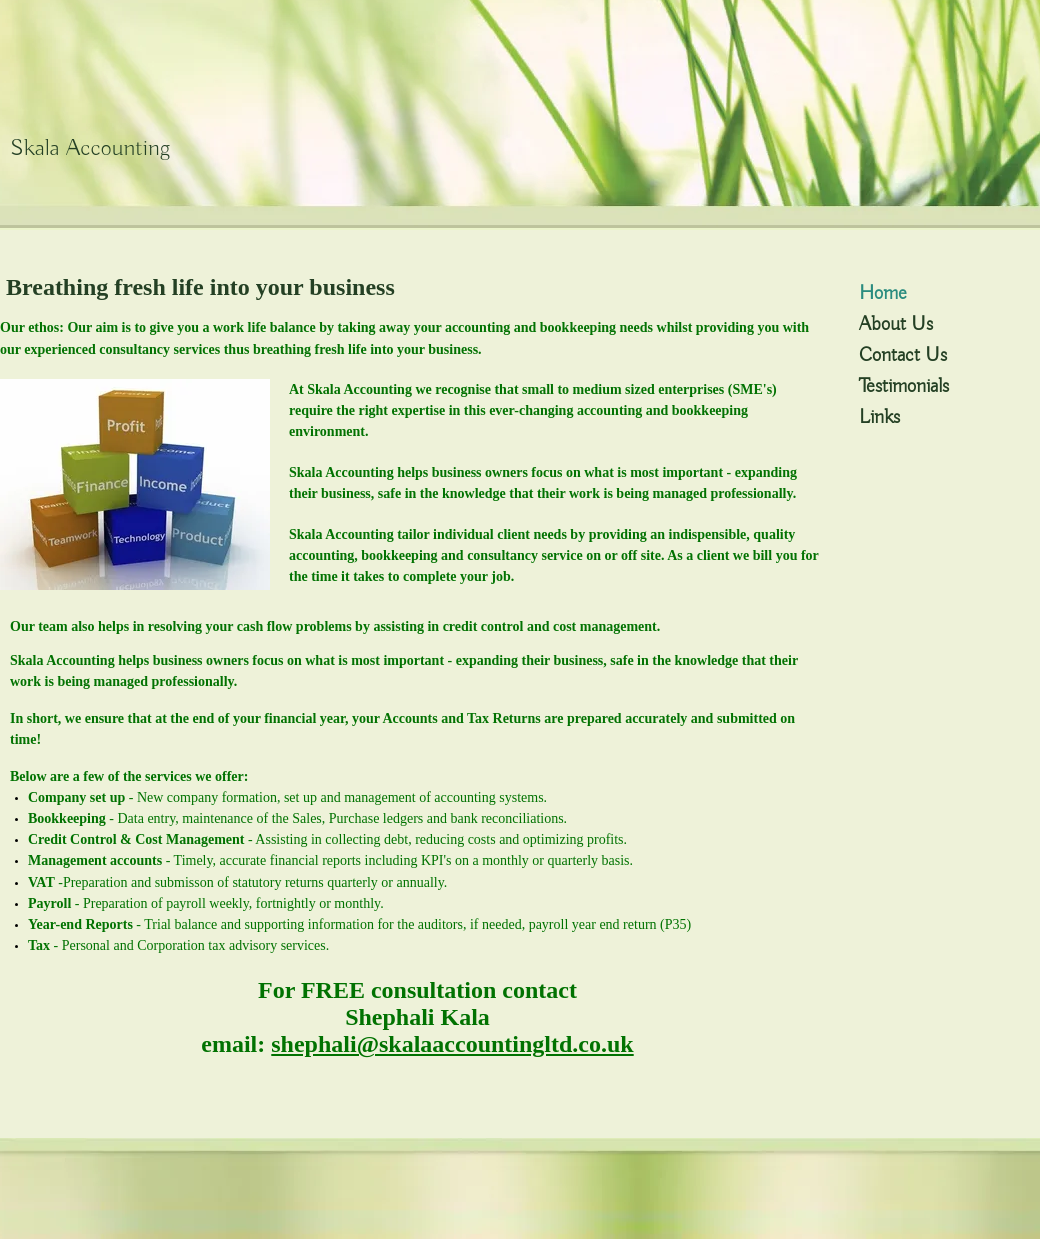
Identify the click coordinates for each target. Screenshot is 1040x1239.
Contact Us (903, 355)
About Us (896, 324)
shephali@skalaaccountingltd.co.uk (452, 1044)
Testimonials (904, 386)
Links (879, 417)
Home (883, 293)
